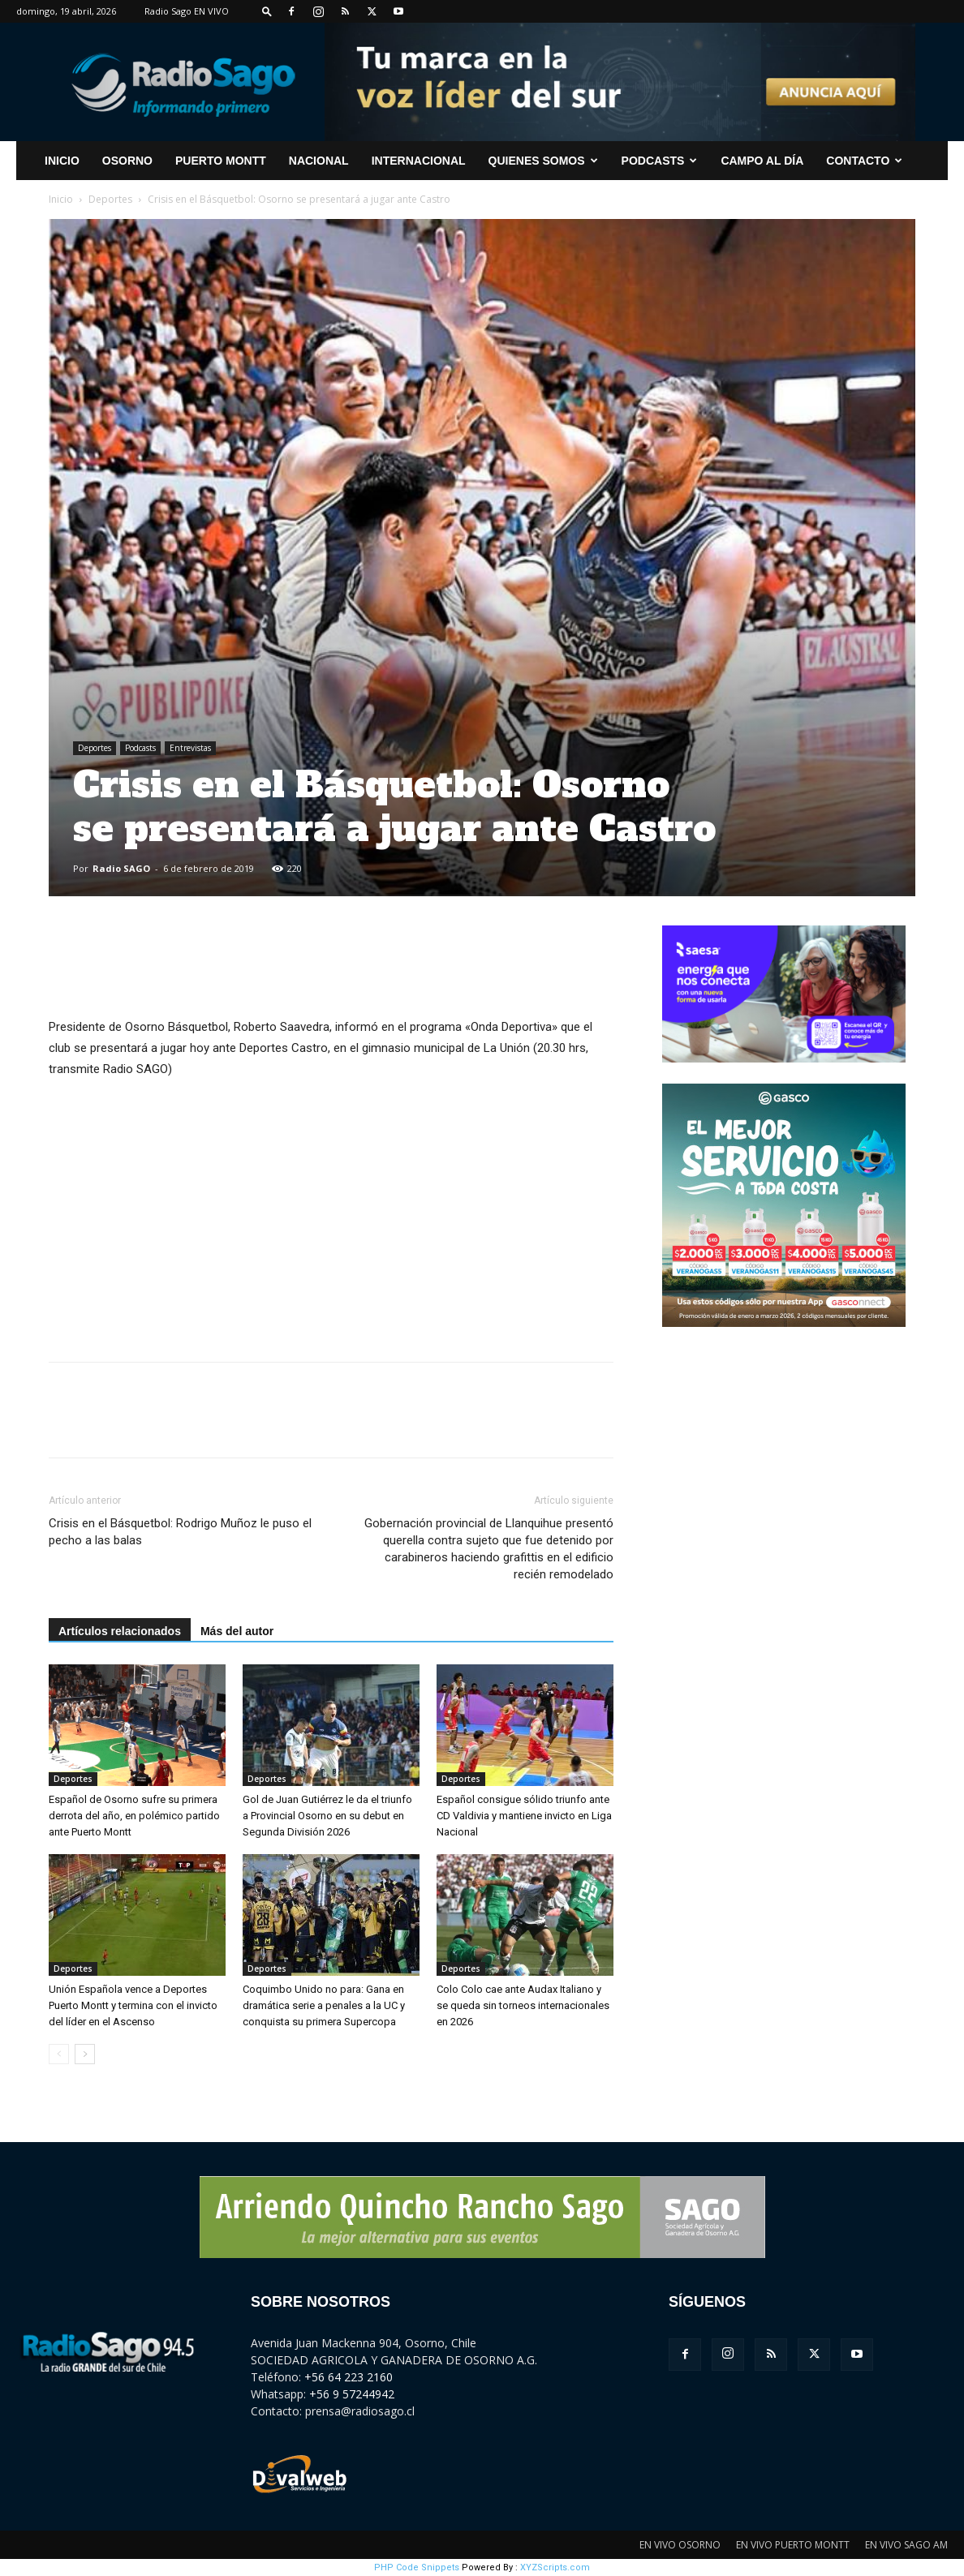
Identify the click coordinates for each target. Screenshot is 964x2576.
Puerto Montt (220, 160)
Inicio (61, 199)
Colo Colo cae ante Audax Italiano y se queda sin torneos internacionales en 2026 (523, 2005)
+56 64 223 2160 (348, 2377)
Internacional (419, 160)
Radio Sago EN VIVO (186, 11)
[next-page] (85, 2054)
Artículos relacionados (119, 1631)
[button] (267, 11)
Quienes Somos (543, 160)
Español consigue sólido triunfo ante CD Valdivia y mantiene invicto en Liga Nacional (524, 1815)
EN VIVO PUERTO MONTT (793, 2545)
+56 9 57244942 (351, 2394)
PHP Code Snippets (416, 2567)
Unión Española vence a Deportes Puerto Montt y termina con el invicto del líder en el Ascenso (133, 2005)
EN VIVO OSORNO (680, 2545)
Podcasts (660, 160)
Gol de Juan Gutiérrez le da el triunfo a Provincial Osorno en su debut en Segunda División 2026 (327, 1815)
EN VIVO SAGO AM (906, 2545)
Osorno (127, 160)
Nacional (319, 160)
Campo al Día (762, 160)
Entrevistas (190, 747)
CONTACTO (864, 160)
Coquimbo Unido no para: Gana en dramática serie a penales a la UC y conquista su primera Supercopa (324, 2005)
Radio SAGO (121, 868)
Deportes (110, 199)
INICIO (62, 160)
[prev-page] (59, 2054)
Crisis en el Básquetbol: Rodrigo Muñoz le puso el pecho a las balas (180, 1532)
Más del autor (236, 1631)
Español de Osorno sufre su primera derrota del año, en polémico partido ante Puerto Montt (134, 1815)
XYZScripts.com (555, 2567)
